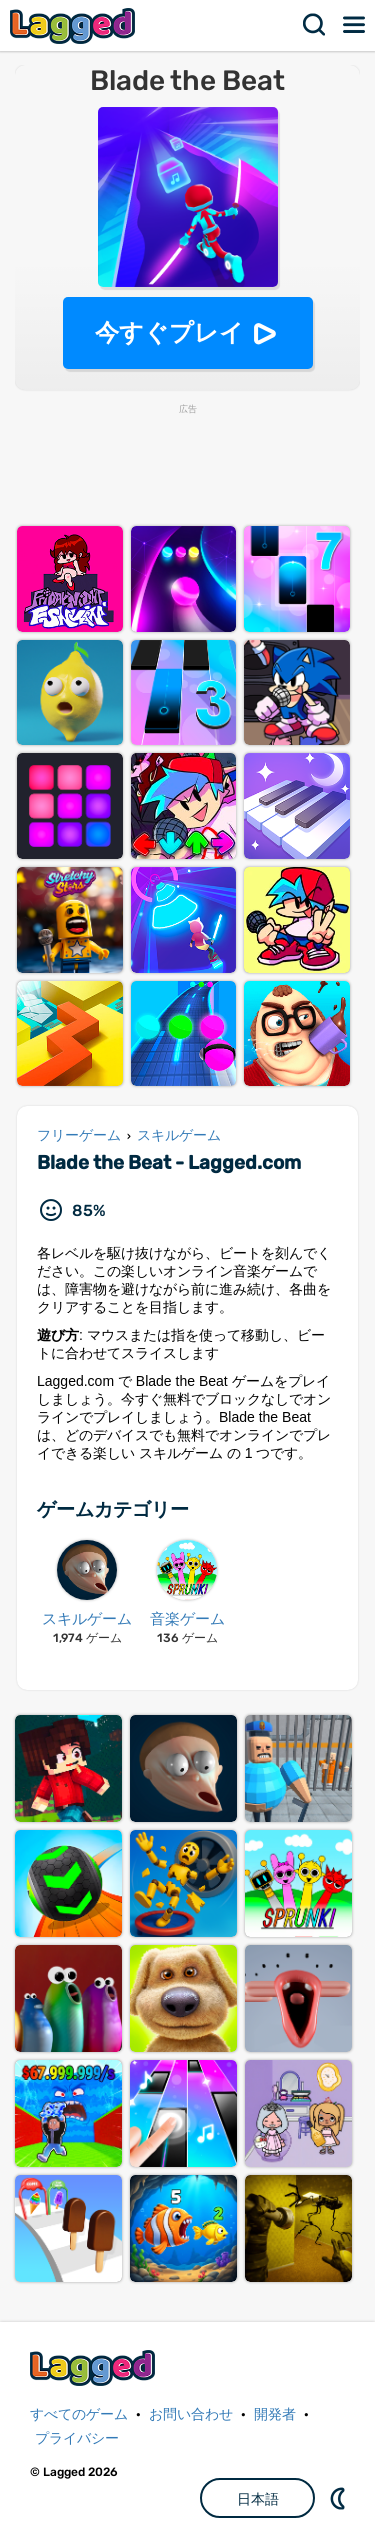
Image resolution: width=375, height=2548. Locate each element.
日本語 (258, 2499)
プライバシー (77, 2438)
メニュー (355, 25)
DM (340, 2498)
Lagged (75, 25)
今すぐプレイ (169, 332)
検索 (315, 25)
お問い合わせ (191, 2414)
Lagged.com (95, 2367)
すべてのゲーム (79, 2414)
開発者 (275, 2414)
